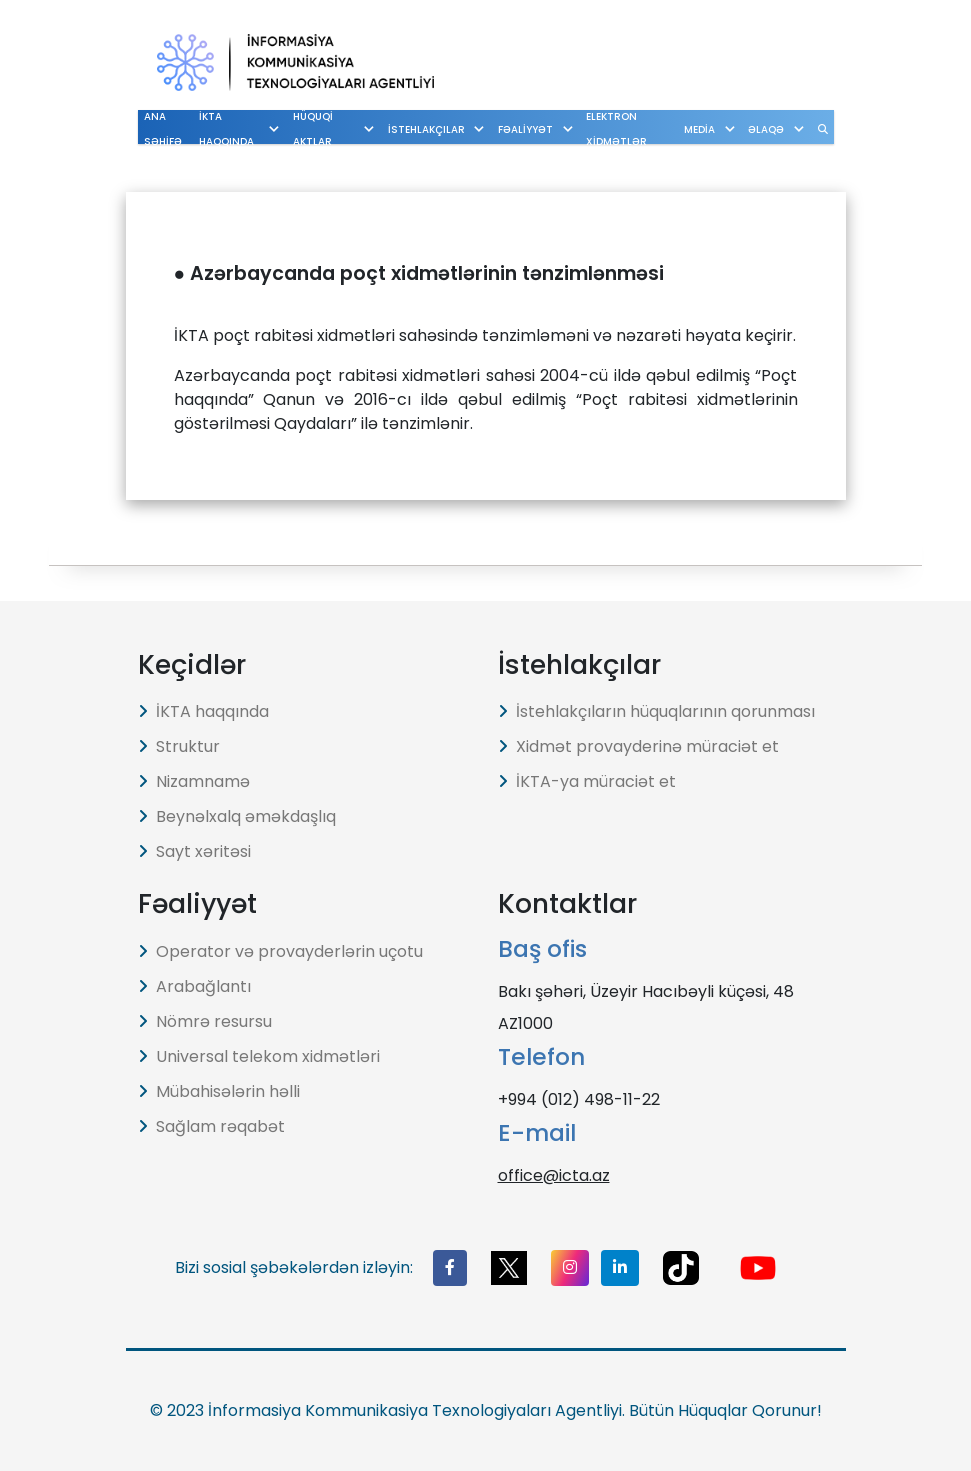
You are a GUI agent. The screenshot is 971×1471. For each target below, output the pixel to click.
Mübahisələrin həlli (219, 1091)
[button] (450, 1268)
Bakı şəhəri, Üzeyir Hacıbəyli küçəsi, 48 (646, 991)
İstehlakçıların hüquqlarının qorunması (656, 711)
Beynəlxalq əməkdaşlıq (237, 816)
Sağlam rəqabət (211, 1126)
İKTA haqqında (203, 711)
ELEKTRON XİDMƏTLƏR (619, 129)
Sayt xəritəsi (194, 851)
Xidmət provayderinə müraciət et (638, 746)
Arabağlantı (194, 986)
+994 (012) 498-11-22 (579, 1099)
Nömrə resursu (205, 1021)
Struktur (179, 746)
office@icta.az (554, 1175)
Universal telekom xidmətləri (259, 1056)
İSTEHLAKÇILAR (451, 129)
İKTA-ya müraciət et (587, 781)
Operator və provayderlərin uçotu (280, 951)
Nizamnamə (194, 781)
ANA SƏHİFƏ (163, 129)
